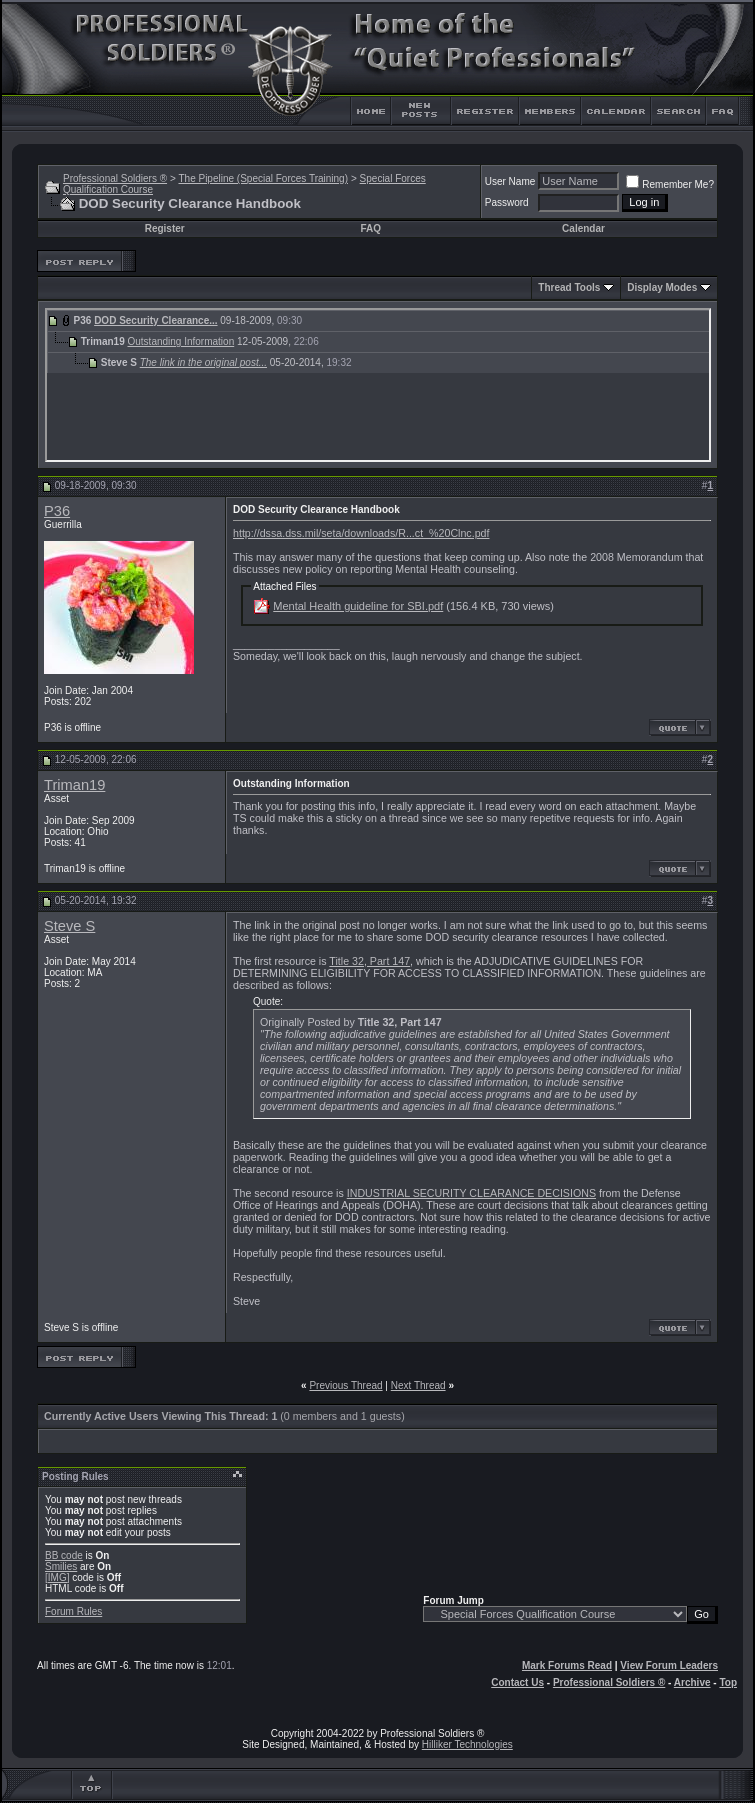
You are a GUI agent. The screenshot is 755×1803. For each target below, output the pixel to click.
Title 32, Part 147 (369, 961)
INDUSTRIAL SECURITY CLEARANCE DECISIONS (471, 1193)
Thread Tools (569, 287)
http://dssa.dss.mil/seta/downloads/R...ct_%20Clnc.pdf (361, 533)
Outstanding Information (180, 341)
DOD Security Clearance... (155, 320)
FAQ (370, 228)
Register (165, 228)
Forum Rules (73, 1611)
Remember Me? (670, 184)
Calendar (583, 228)
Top (728, 1682)
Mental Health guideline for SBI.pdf (358, 606)
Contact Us (517, 1682)
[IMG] (57, 1577)
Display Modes (662, 287)
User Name (510, 181)
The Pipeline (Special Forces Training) (263, 178)
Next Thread (418, 1385)
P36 (57, 511)
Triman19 (74, 785)
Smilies (61, 1566)
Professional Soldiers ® (115, 178)
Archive (692, 1682)
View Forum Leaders (669, 1665)
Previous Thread (345, 1385)
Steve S (69, 926)
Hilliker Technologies (467, 1744)
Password (507, 202)
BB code (64, 1555)
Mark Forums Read (567, 1665)
